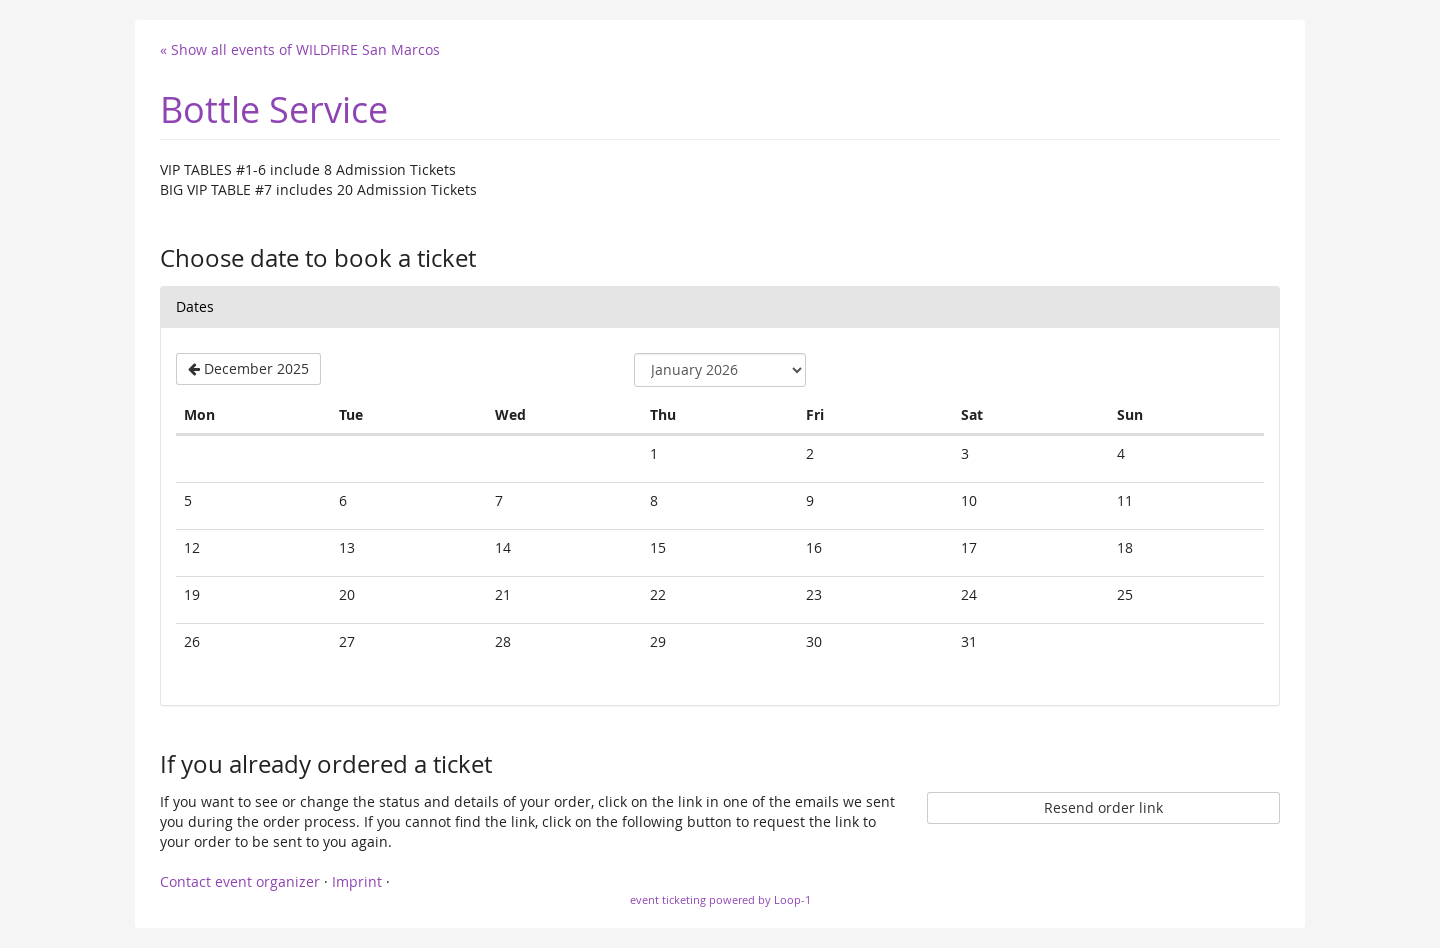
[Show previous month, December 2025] (248, 369)
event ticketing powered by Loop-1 (720, 899)
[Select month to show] (720, 370)
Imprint (357, 881)
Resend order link (1103, 807)
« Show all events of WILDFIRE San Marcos (300, 49)
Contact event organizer (240, 881)
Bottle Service (274, 109)
